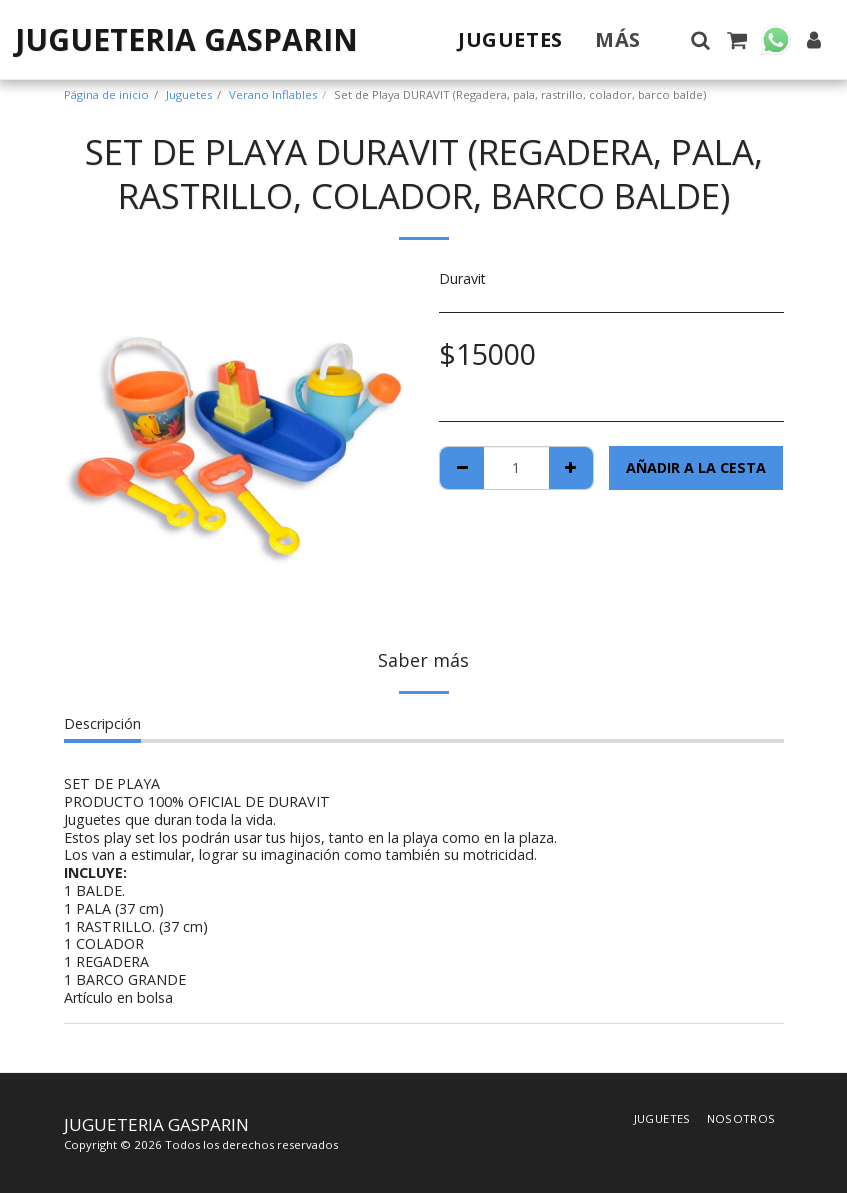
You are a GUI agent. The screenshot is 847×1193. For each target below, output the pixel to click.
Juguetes (189, 94)
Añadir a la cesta (696, 467)
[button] (700, 40)
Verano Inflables (273, 94)
